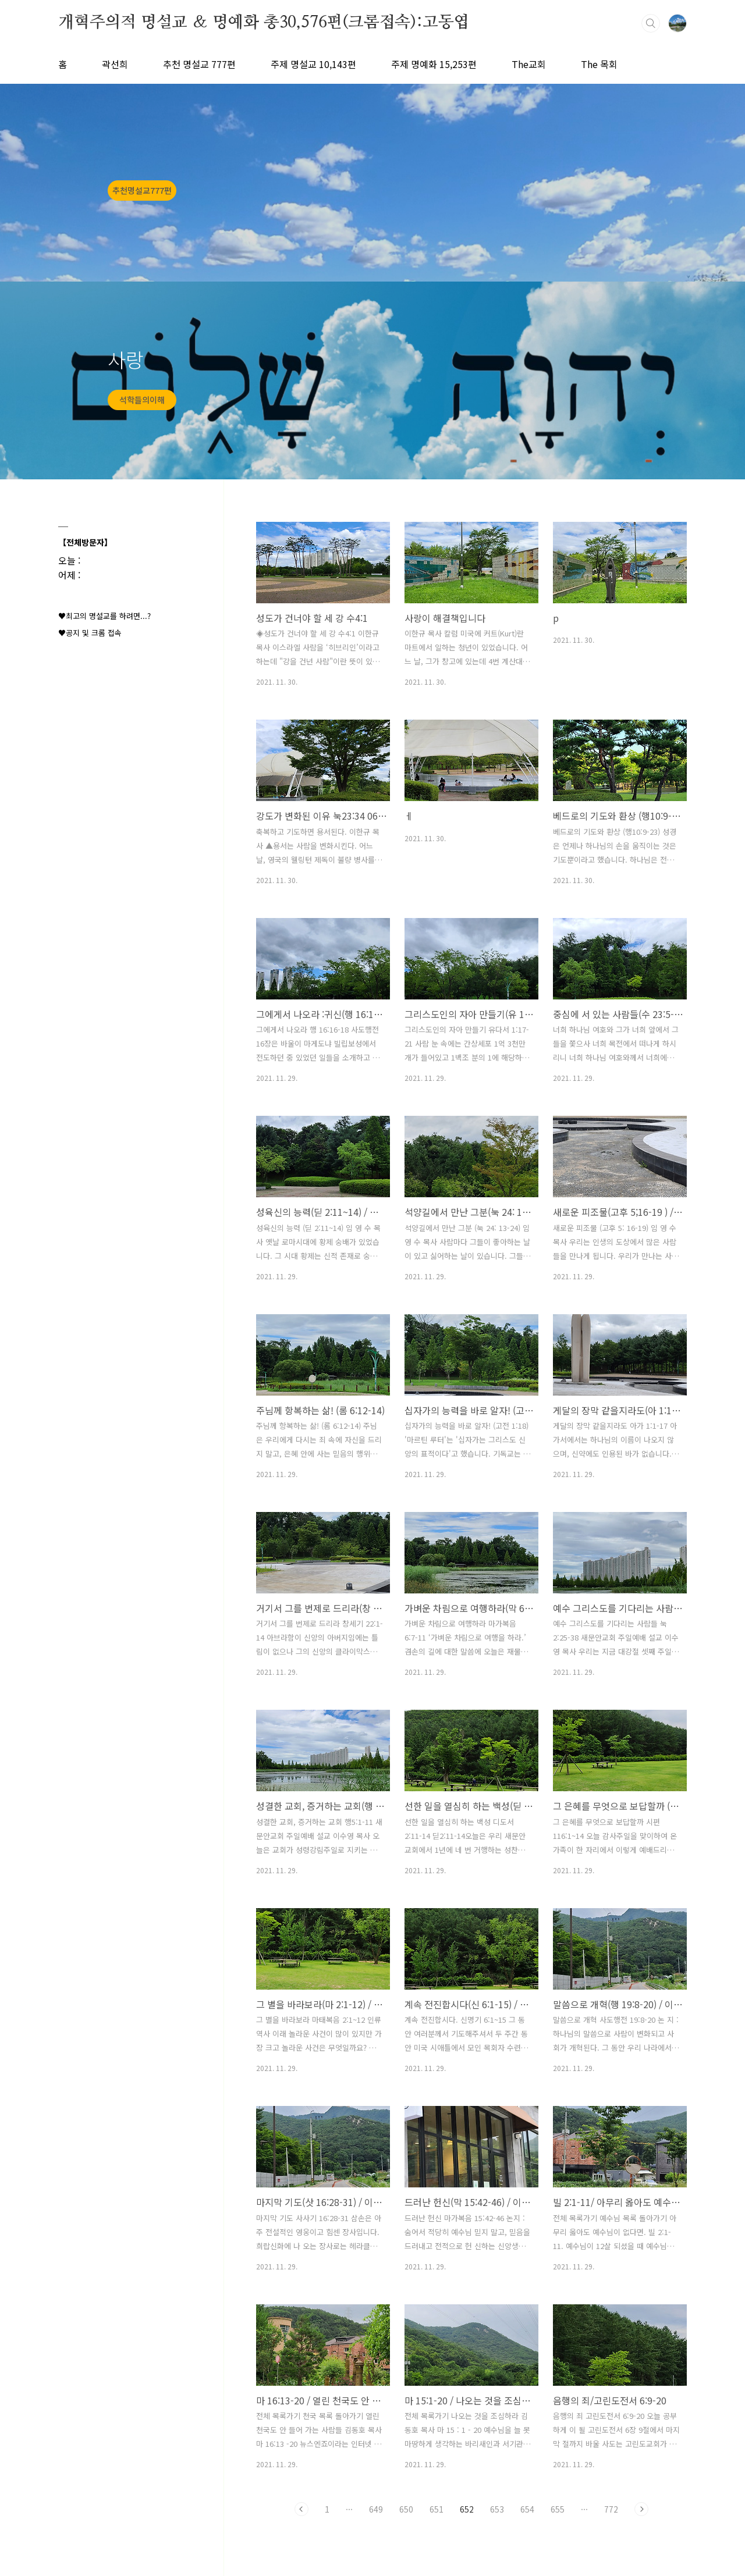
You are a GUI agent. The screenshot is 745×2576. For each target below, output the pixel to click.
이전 (301, 2509)
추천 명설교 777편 (199, 64)
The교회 (529, 64)
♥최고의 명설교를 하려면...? (104, 615)
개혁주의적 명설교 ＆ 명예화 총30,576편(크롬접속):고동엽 (263, 23)
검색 (650, 23)
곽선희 (115, 64)
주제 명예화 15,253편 (434, 64)
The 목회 (599, 64)
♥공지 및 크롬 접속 (90, 632)
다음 (641, 2509)
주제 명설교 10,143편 (313, 64)
